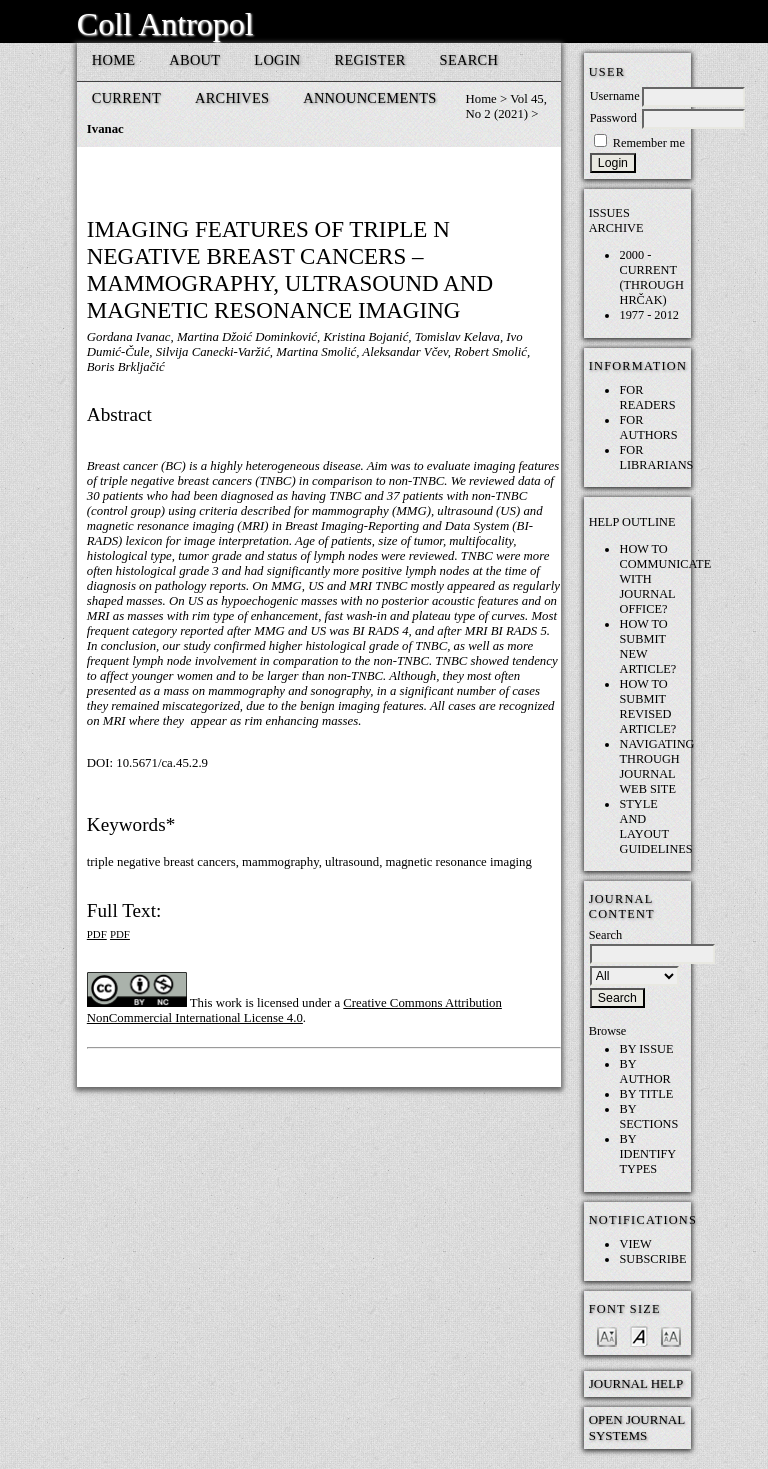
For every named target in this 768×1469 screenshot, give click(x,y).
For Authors (648, 427)
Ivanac (105, 129)
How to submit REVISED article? (647, 706)
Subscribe (652, 1259)
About (194, 60)
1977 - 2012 (649, 315)
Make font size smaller (607, 1335)
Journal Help (636, 1383)
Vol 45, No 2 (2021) (506, 106)
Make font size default (639, 1335)
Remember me (649, 143)
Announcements (369, 98)
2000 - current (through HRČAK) (651, 277)
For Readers (647, 397)
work (229, 1003)
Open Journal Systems (637, 1427)
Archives (232, 98)
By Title (646, 1094)
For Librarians (656, 457)
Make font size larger (671, 1335)
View (635, 1244)
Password (613, 118)
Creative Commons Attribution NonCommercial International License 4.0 (294, 1010)
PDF (97, 934)
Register (370, 60)
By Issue (646, 1049)
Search (469, 60)
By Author (644, 1071)
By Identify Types (647, 1154)
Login (277, 60)
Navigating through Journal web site (656, 766)
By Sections (648, 1116)
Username (615, 96)
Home (114, 60)
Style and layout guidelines (655, 826)
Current (126, 98)
